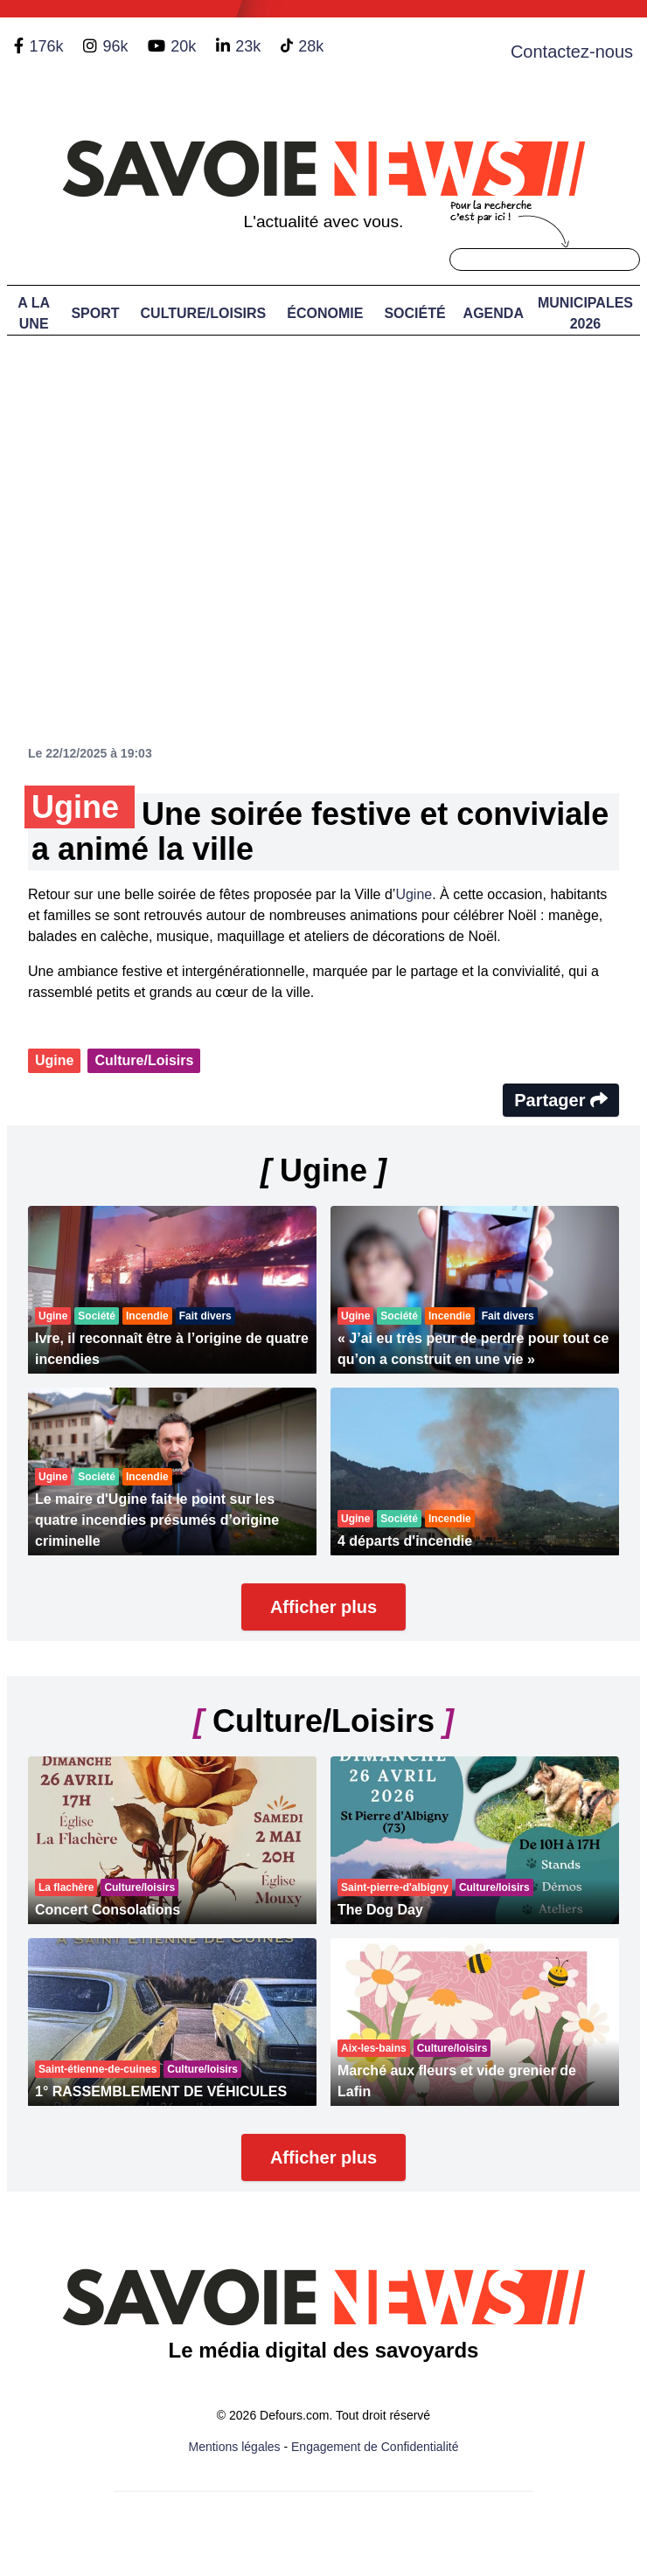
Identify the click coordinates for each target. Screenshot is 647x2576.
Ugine (413, 894)
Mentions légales (235, 2447)
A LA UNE (33, 313)
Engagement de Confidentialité (374, 2447)
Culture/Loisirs (204, 313)
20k (183, 46)
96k (115, 46)
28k (311, 46)
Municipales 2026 (585, 313)
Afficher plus (323, 1607)
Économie (325, 313)
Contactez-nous (572, 51)
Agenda (493, 313)
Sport (95, 313)
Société (414, 313)
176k (46, 46)
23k (248, 46)
